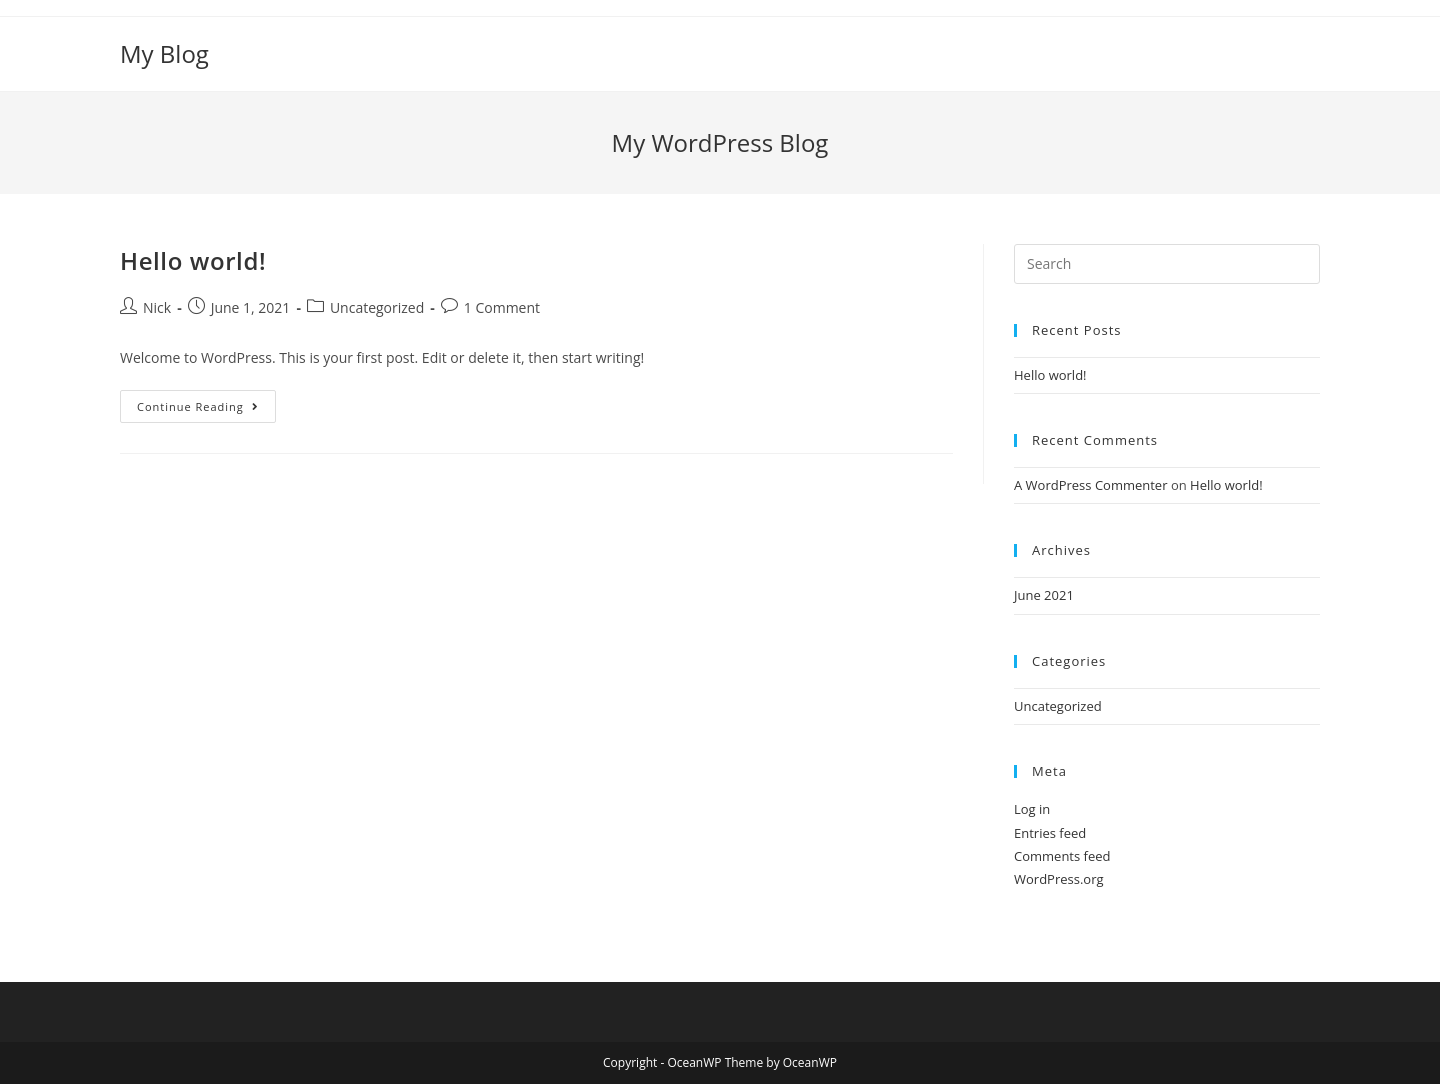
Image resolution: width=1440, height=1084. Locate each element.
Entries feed (1050, 833)
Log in (1032, 809)
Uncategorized (377, 307)
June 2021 (1044, 595)
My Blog (164, 53)
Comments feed (1062, 856)
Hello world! (193, 260)
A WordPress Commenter (1091, 485)
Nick (157, 307)
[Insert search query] (1167, 264)
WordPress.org (1059, 879)
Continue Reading (206, 410)
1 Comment (502, 307)
